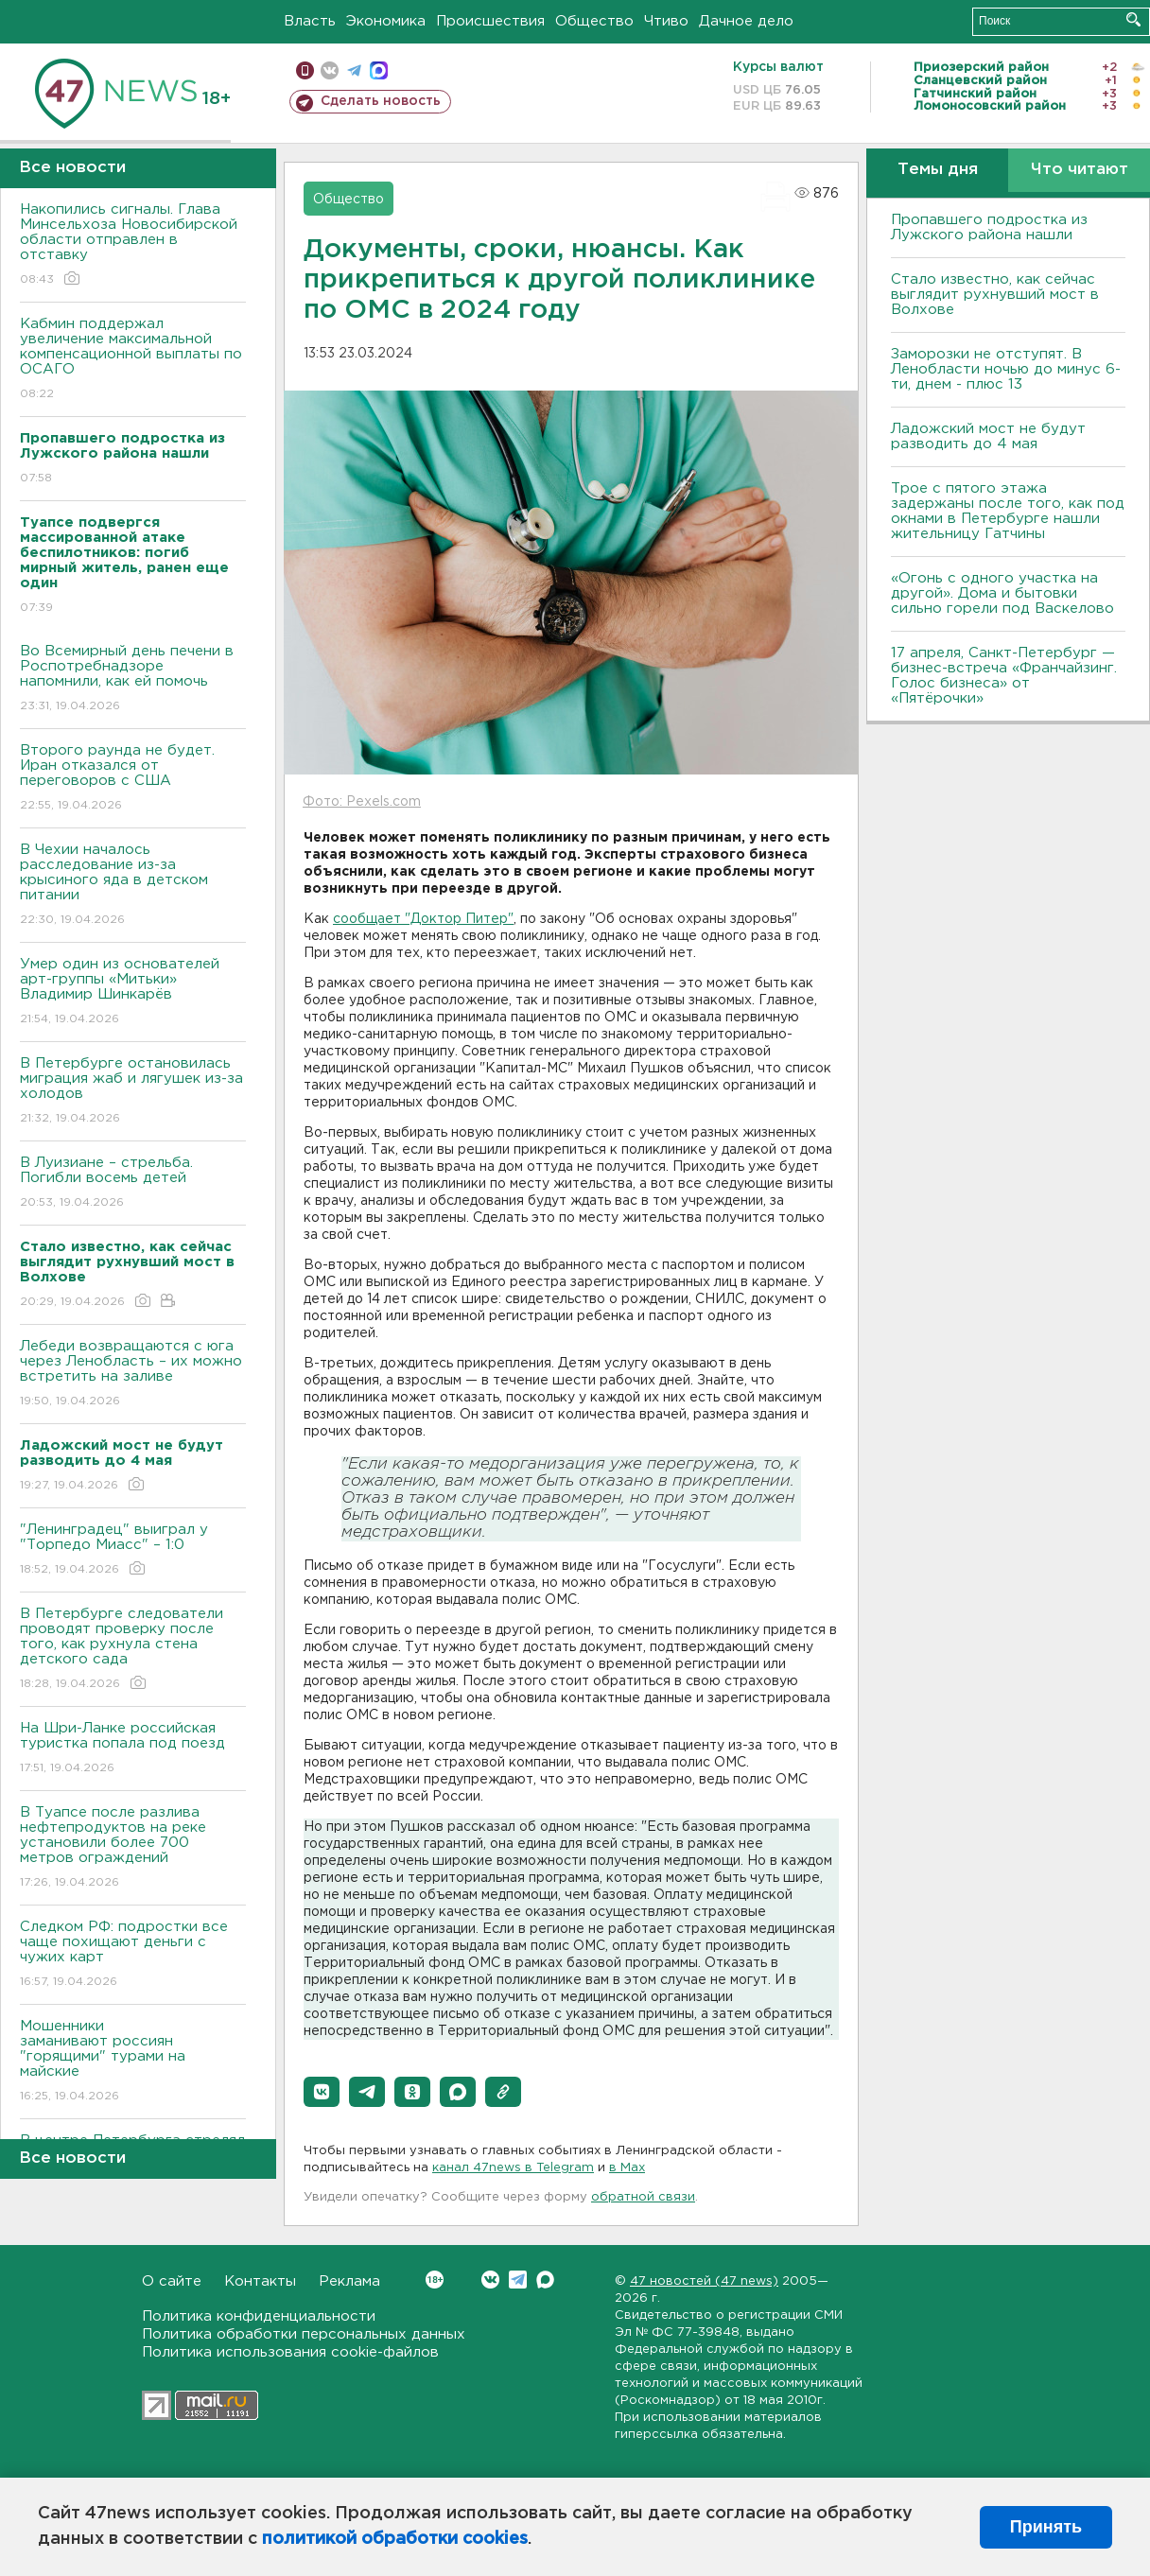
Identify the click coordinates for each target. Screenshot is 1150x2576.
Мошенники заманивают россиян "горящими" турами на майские (133, 2062)
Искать (1133, 19)
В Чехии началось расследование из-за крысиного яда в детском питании (133, 886)
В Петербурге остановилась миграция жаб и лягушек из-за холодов (133, 1091)
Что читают (1079, 170)
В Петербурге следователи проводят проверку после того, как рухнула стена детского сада (133, 1650)
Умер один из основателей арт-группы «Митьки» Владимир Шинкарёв (133, 992)
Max (545, 2280)
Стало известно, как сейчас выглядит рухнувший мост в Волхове (995, 294)
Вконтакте (435, 2280)
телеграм (354, 70)
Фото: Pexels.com (362, 802)
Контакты (260, 2281)
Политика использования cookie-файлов (290, 2352)
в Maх (627, 2168)
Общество (594, 21)
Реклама (349, 2281)
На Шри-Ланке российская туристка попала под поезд (133, 1749)
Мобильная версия (305, 70)
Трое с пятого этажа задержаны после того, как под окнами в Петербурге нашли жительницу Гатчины (1007, 511)
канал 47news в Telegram (513, 2168)
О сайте (171, 2281)
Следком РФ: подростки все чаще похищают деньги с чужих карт (133, 1955)
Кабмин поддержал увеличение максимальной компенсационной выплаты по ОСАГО (133, 360)
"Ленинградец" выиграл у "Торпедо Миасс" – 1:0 (133, 1550)
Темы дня (937, 170)
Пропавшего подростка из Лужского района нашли (989, 227)
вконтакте (330, 70)
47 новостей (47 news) (704, 2281)
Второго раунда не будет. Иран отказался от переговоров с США (133, 778)
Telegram (518, 2280)
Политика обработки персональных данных (303, 2334)
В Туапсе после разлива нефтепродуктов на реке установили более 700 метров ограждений (133, 1848)
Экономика (386, 21)
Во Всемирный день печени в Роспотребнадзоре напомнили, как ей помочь (133, 679)
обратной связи (643, 2197)
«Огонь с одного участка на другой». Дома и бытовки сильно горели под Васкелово (1002, 593)
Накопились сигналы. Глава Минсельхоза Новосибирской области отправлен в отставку (133, 245)
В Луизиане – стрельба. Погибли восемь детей (133, 1183)
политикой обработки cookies (395, 2539)
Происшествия (490, 21)
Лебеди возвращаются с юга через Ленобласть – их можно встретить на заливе (133, 1374)
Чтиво (666, 21)
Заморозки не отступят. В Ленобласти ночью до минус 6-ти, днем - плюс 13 (1006, 369)
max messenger (379, 70)
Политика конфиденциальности (258, 2316)
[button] (322, 2092)
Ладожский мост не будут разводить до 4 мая (988, 436)
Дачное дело (746, 21)
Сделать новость (381, 101)
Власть (310, 21)
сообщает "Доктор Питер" (423, 919)
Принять (1046, 2526)
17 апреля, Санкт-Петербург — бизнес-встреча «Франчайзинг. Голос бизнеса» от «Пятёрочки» (1004, 676)
